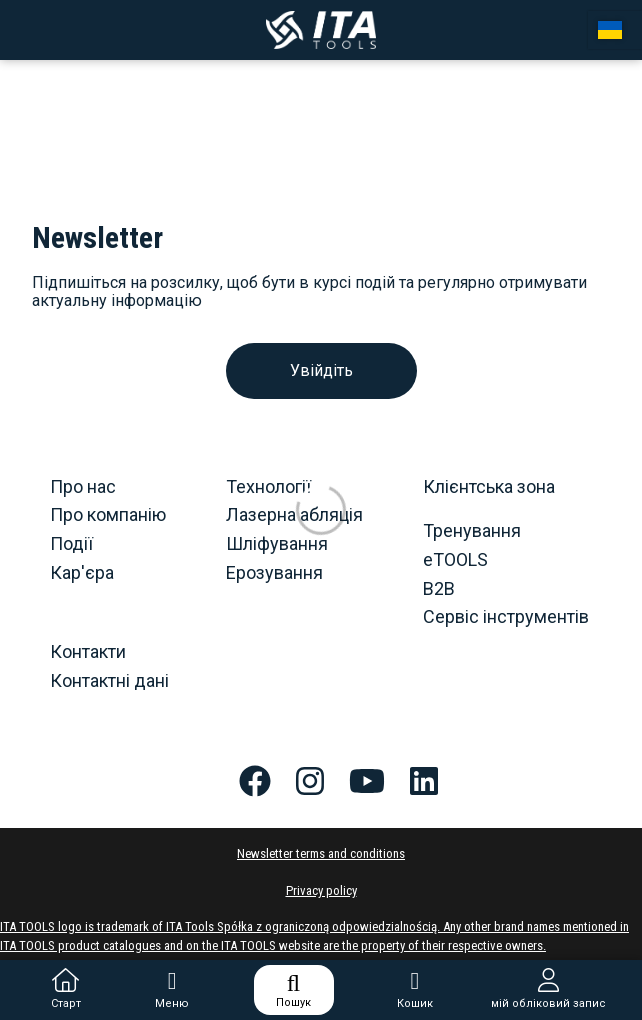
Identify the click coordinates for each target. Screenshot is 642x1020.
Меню (172, 989)
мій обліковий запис (548, 989)
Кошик (415, 989)
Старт (66, 989)
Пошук (293, 990)
